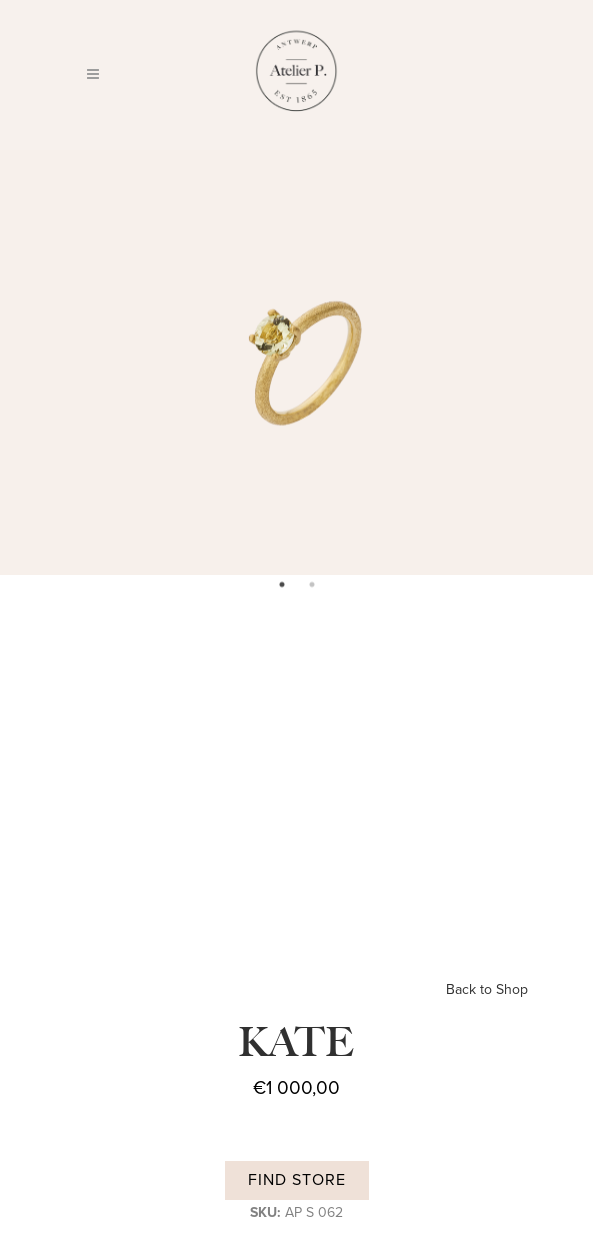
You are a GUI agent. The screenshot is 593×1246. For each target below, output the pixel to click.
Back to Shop (487, 989)
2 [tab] (312, 585)
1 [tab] (282, 585)
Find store (297, 1180)
